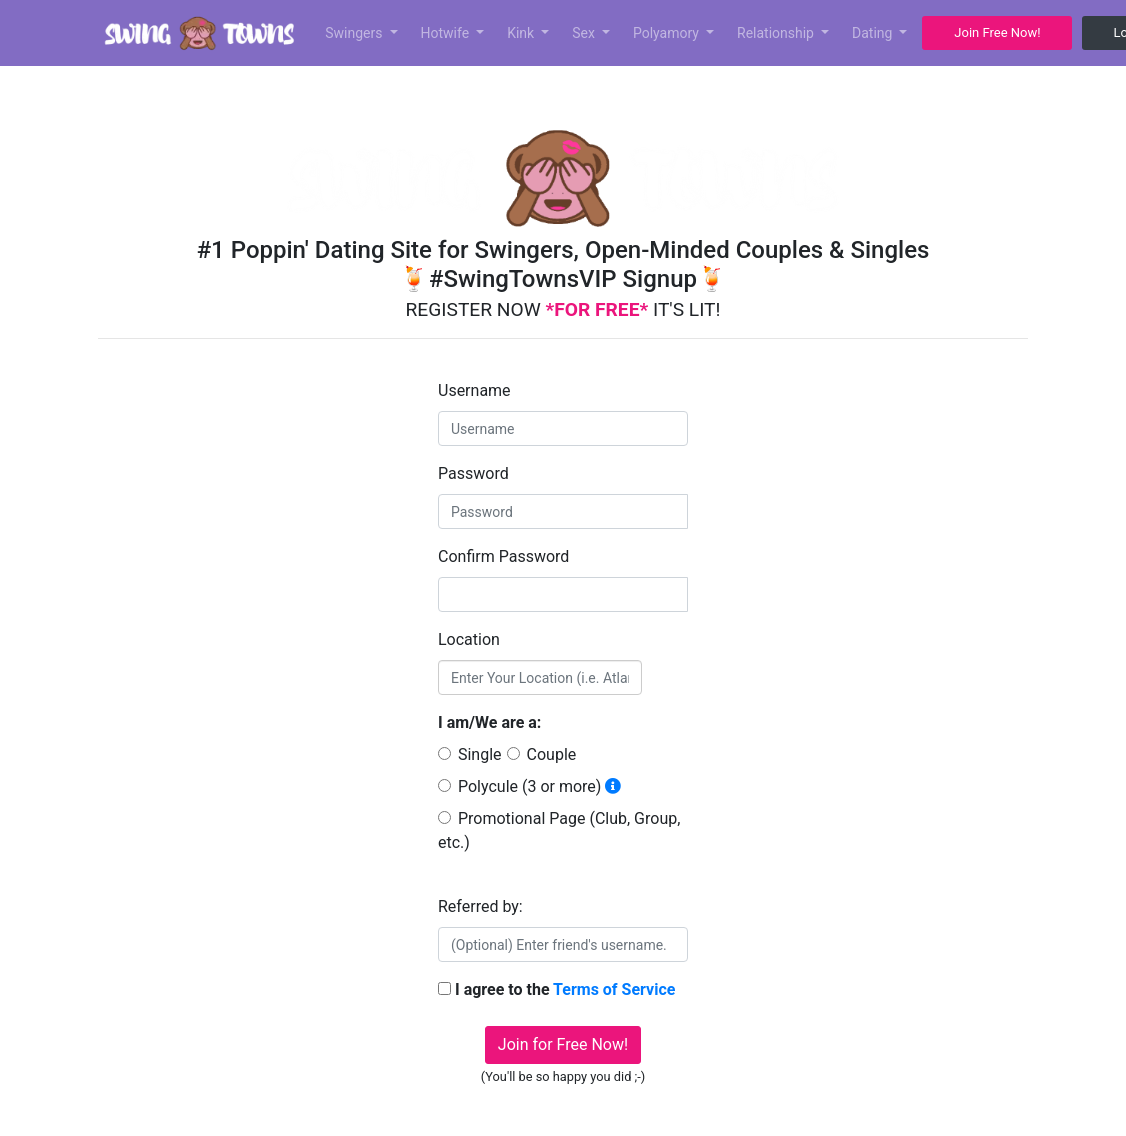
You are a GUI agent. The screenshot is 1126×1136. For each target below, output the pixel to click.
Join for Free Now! (563, 1044)
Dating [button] (874, 33)
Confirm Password (503, 556)
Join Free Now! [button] (997, 32)
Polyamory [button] (668, 33)
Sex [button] (585, 33)
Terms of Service (614, 989)
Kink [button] (522, 33)
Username (474, 390)
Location (469, 639)
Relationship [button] (777, 33)
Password (473, 473)
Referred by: (480, 906)
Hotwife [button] (447, 33)
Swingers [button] (355, 33)
